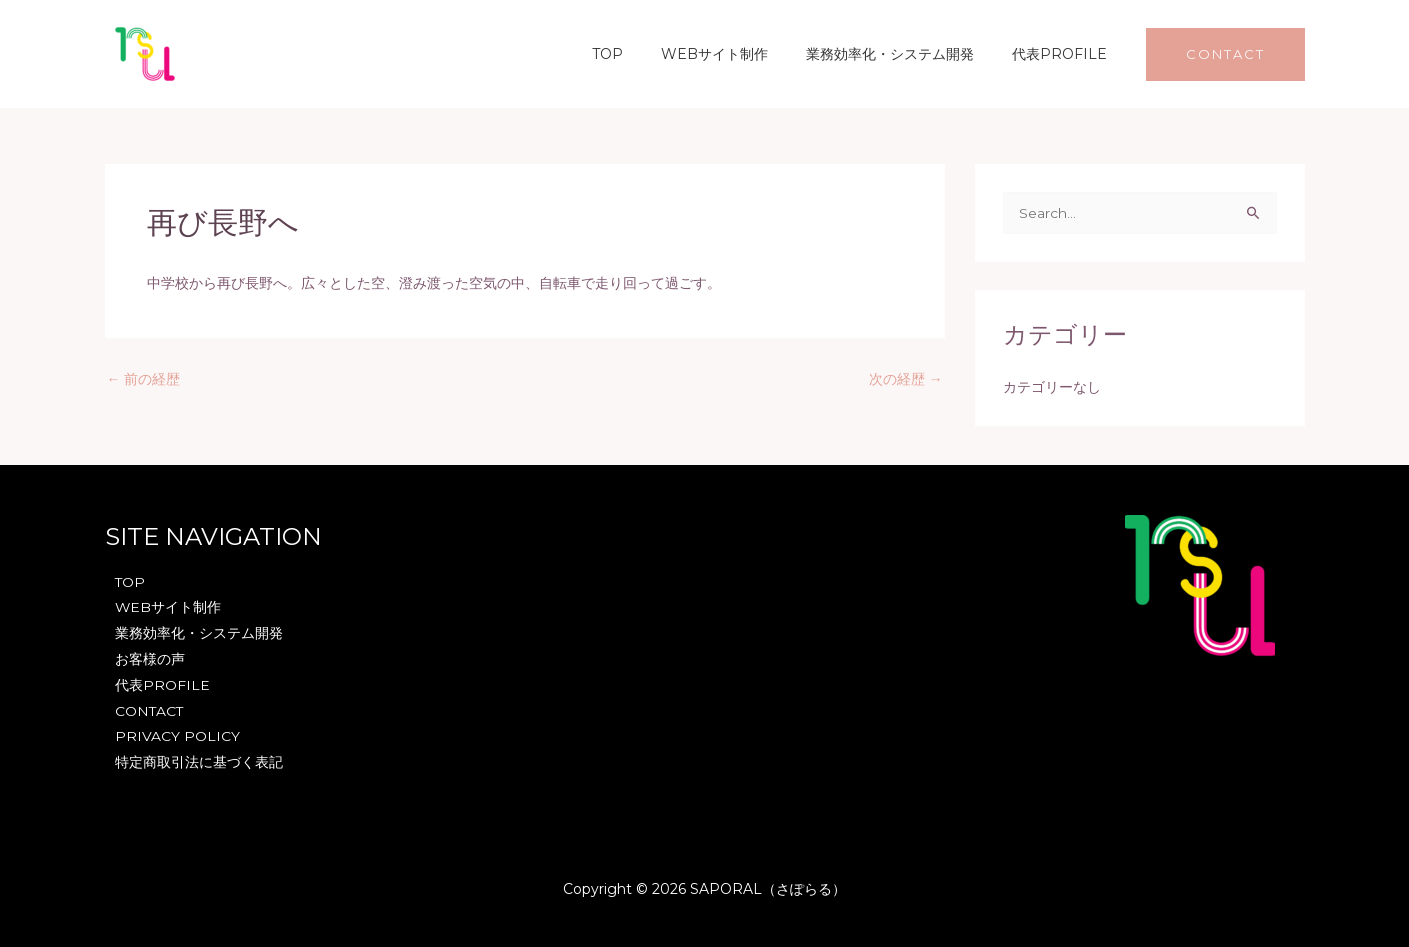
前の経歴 (144, 379)
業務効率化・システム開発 (905, 54)
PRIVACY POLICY (177, 737)
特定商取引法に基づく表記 (199, 763)
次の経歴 (906, 379)
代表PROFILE (1064, 54)
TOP (642, 54)
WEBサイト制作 (739, 54)
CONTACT (150, 711)
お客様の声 (150, 659)
